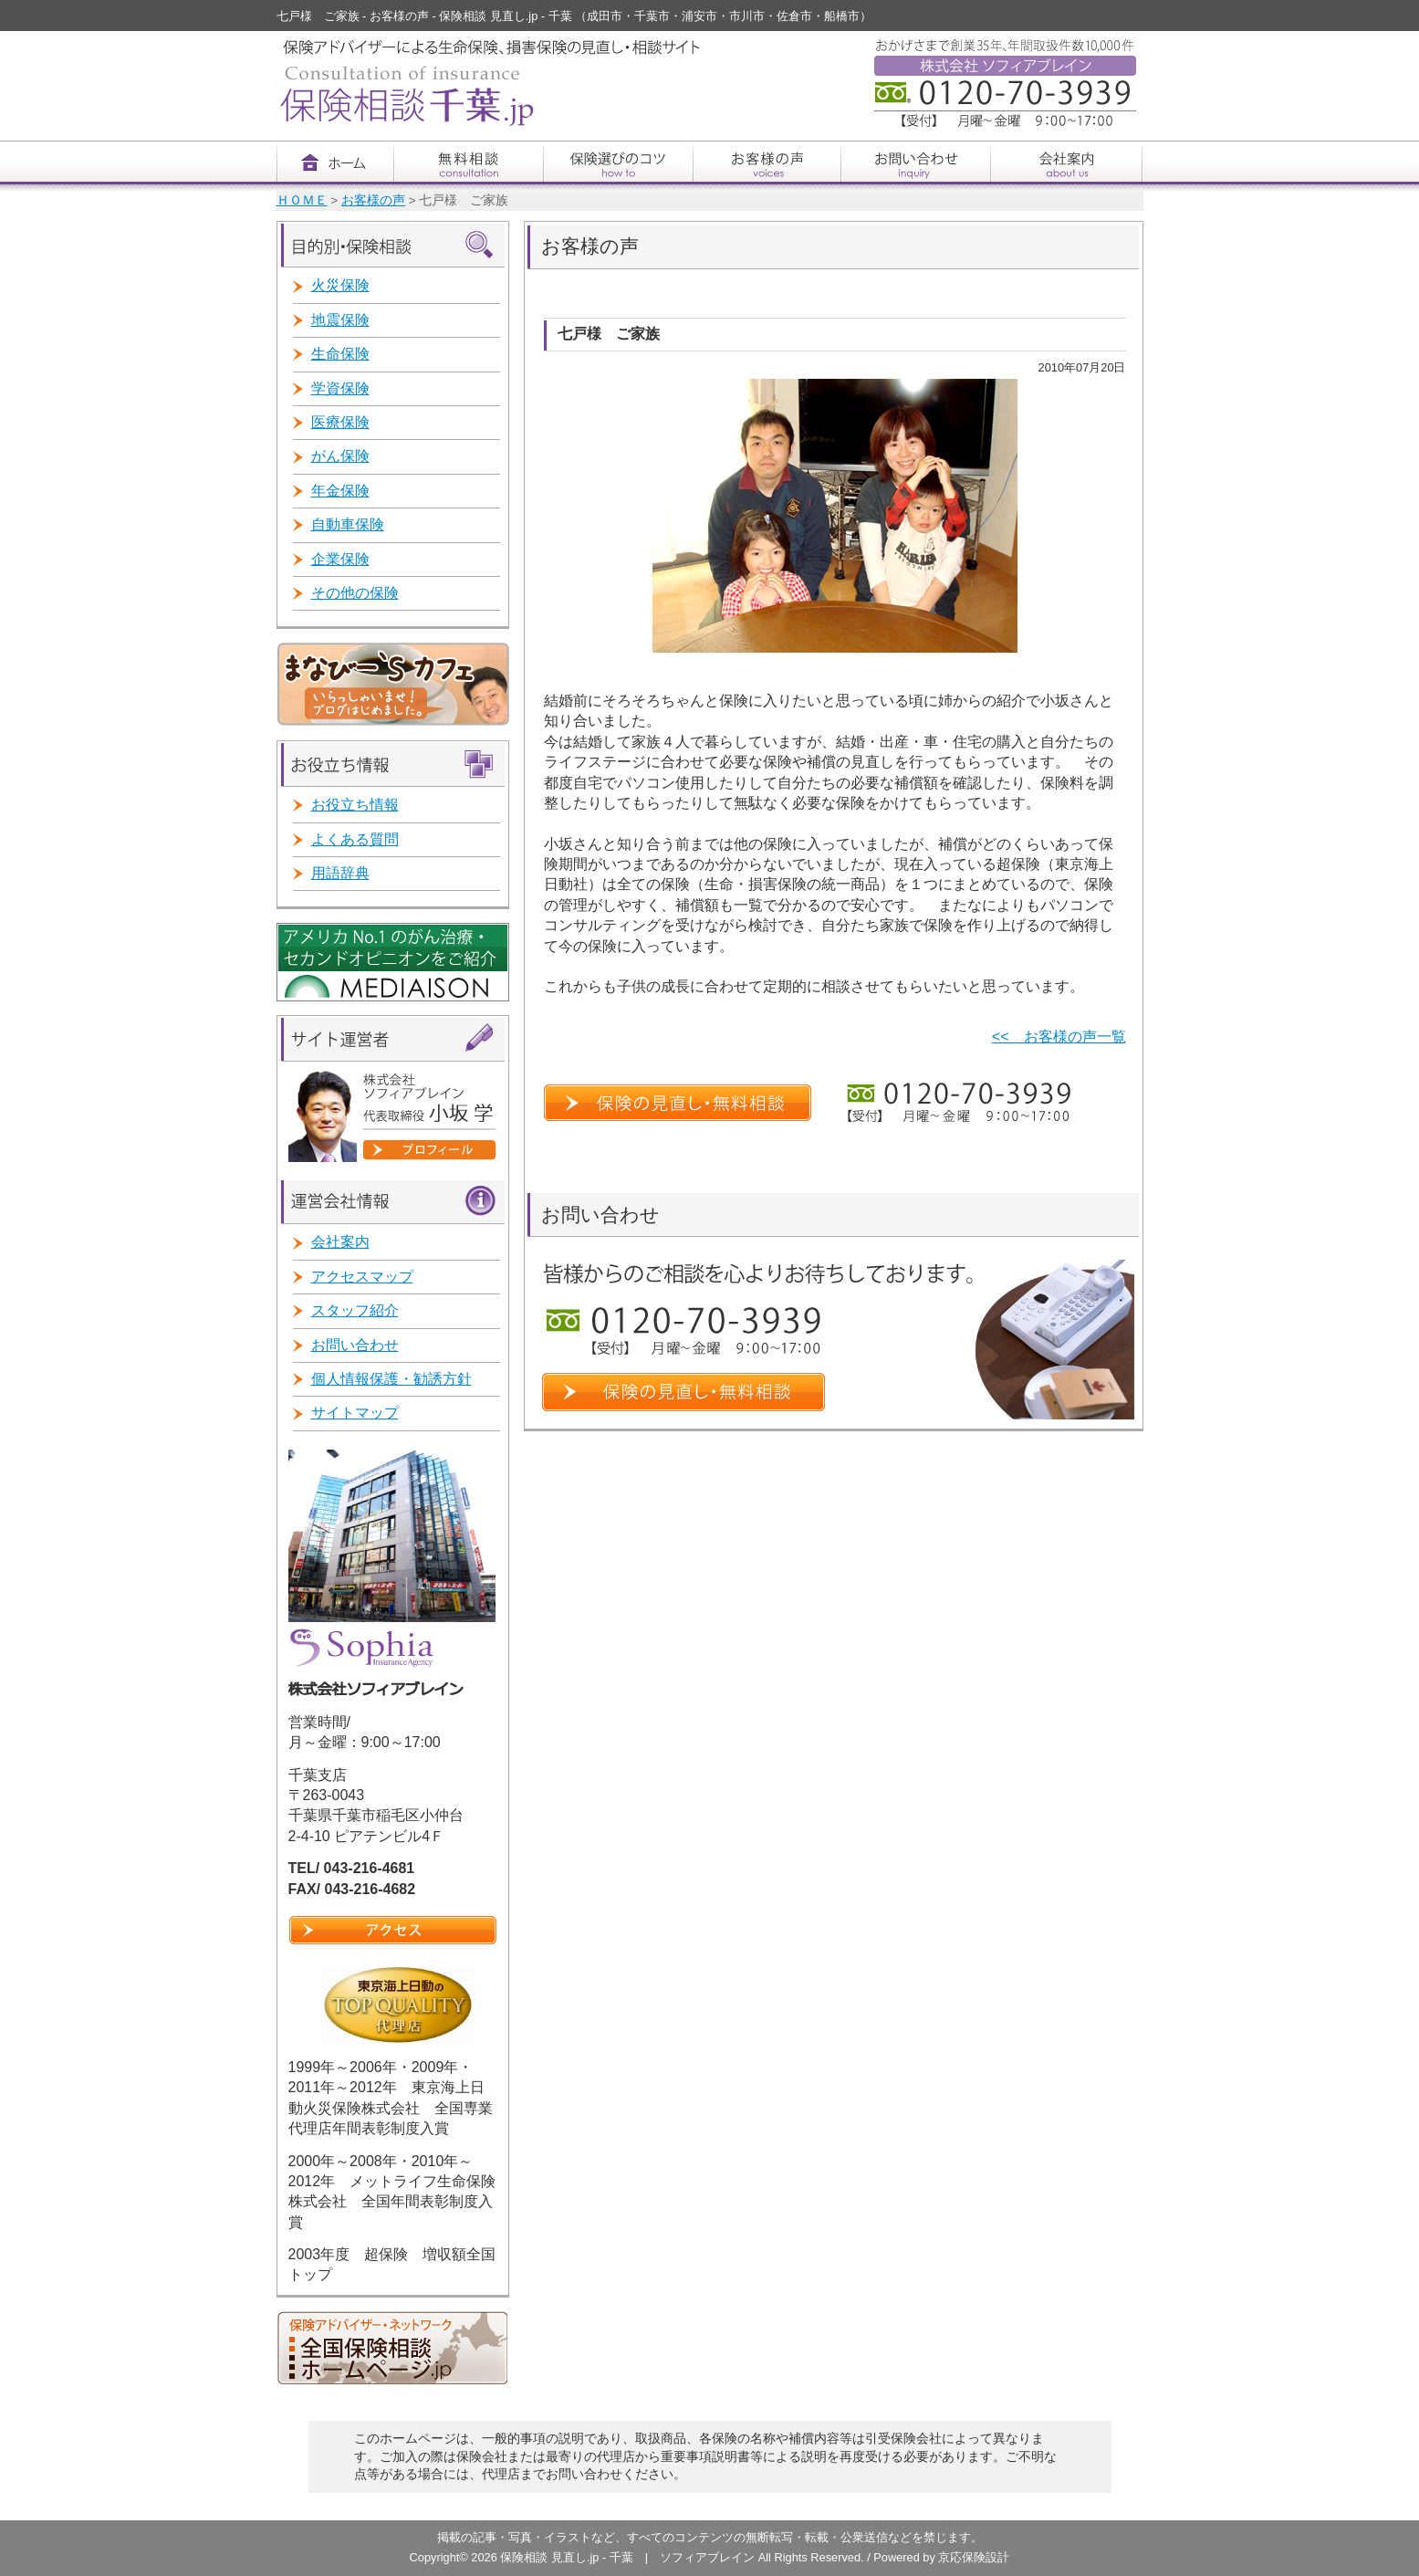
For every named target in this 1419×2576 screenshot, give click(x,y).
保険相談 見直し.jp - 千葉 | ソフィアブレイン (628, 2557)
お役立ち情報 (355, 804)
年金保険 (340, 490)
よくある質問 (355, 839)
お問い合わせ (355, 1345)
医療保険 (340, 422)
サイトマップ (355, 1412)
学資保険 (340, 388)
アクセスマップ (362, 1276)
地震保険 (340, 320)
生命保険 (340, 353)
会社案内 (340, 1242)
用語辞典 (340, 873)
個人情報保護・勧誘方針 (391, 1379)
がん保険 (340, 456)
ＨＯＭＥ (302, 200)
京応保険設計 (973, 2557)
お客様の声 (373, 200)
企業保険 (340, 559)
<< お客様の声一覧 (1059, 1036)
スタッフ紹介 (355, 1310)
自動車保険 (347, 524)
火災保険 (340, 285)
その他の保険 (355, 593)
